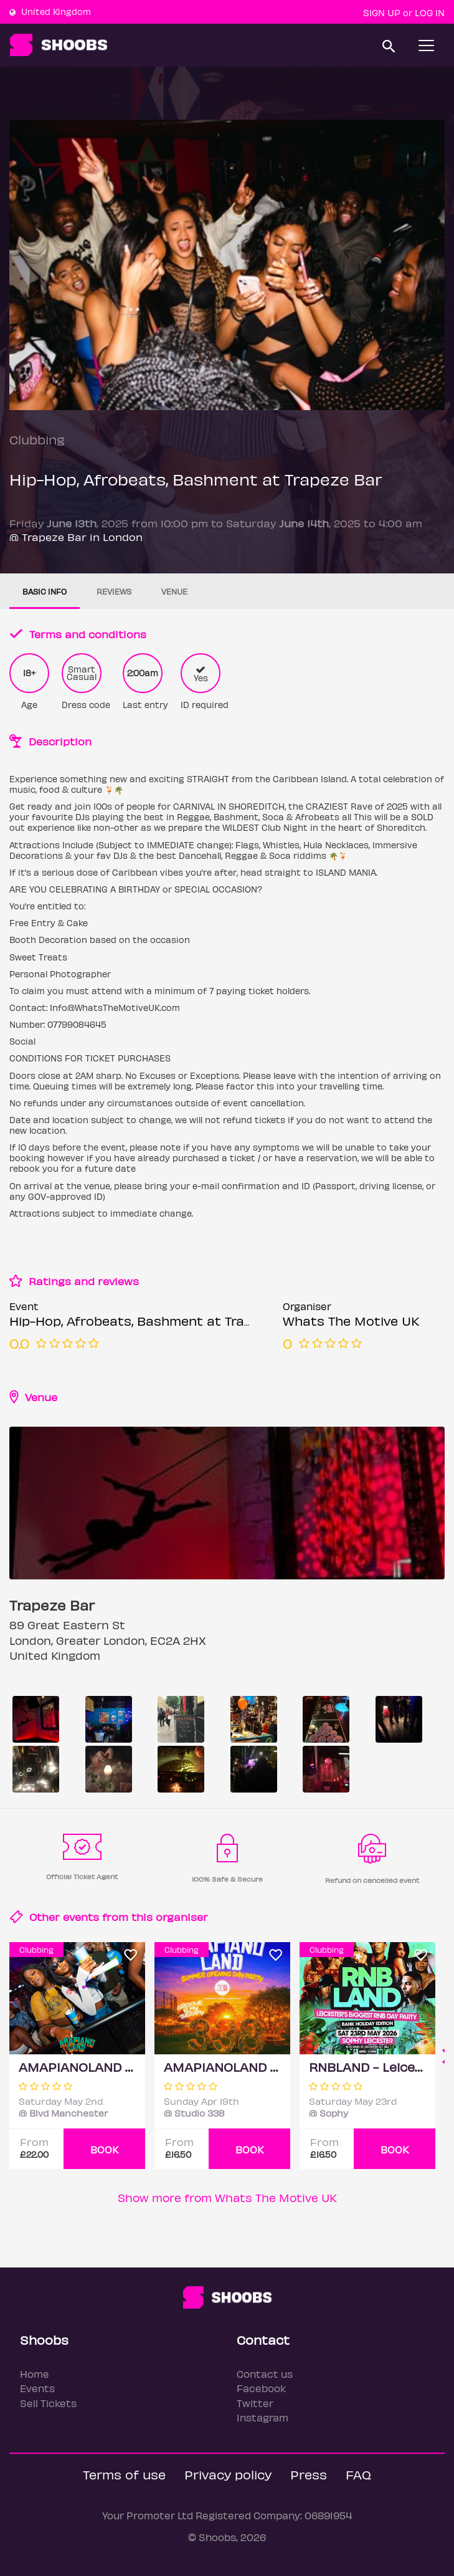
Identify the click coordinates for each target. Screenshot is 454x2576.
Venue (174, 591)
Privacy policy (228, 2474)
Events (37, 2388)
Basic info (44, 591)
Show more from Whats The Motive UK (227, 2197)
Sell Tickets (48, 2403)
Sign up (381, 12)
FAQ (358, 2474)
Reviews (114, 591)
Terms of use (124, 2474)
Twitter (255, 2403)
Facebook (261, 2388)
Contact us (265, 2374)
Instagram (262, 2417)
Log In (430, 12)
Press (308, 2474)
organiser (182, 1916)
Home (34, 2374)
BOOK (104, 2149)
